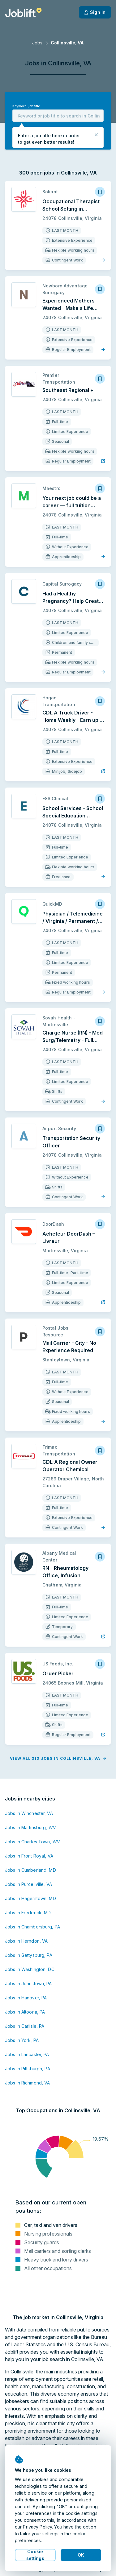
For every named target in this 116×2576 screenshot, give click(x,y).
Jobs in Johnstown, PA (28, 1983)
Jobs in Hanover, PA (26, 1997)
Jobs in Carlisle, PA (24, 2026)
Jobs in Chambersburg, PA (32, 1926)
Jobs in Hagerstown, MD (30, 1898)
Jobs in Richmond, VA (27, 2082)
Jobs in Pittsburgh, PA (27, 2068)
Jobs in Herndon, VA (26, 1941)
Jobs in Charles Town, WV (32, 1841)
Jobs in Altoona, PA (25, 2011)
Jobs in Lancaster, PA (27, 2054)
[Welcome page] (23, 12)
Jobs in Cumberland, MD (30, 1870)
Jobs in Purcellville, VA (28, 1884)
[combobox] (58, 115)
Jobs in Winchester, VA (29, 1813)
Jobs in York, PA (22, 2040)
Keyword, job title (26, 106)
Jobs (37, 42)
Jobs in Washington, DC (29, 1969)
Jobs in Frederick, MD (28, 1912)
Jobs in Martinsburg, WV (30, 1827)
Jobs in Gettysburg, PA (28, 1955)
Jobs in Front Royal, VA (29, 1855)
